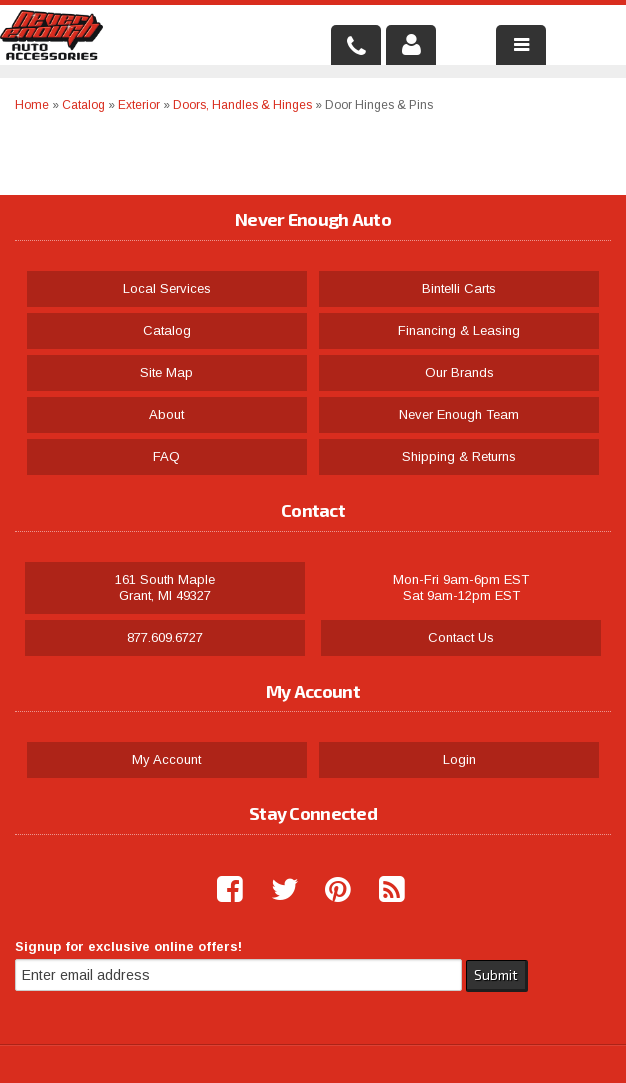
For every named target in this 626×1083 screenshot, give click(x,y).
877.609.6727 (165, 637)
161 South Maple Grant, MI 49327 (165, 587)
